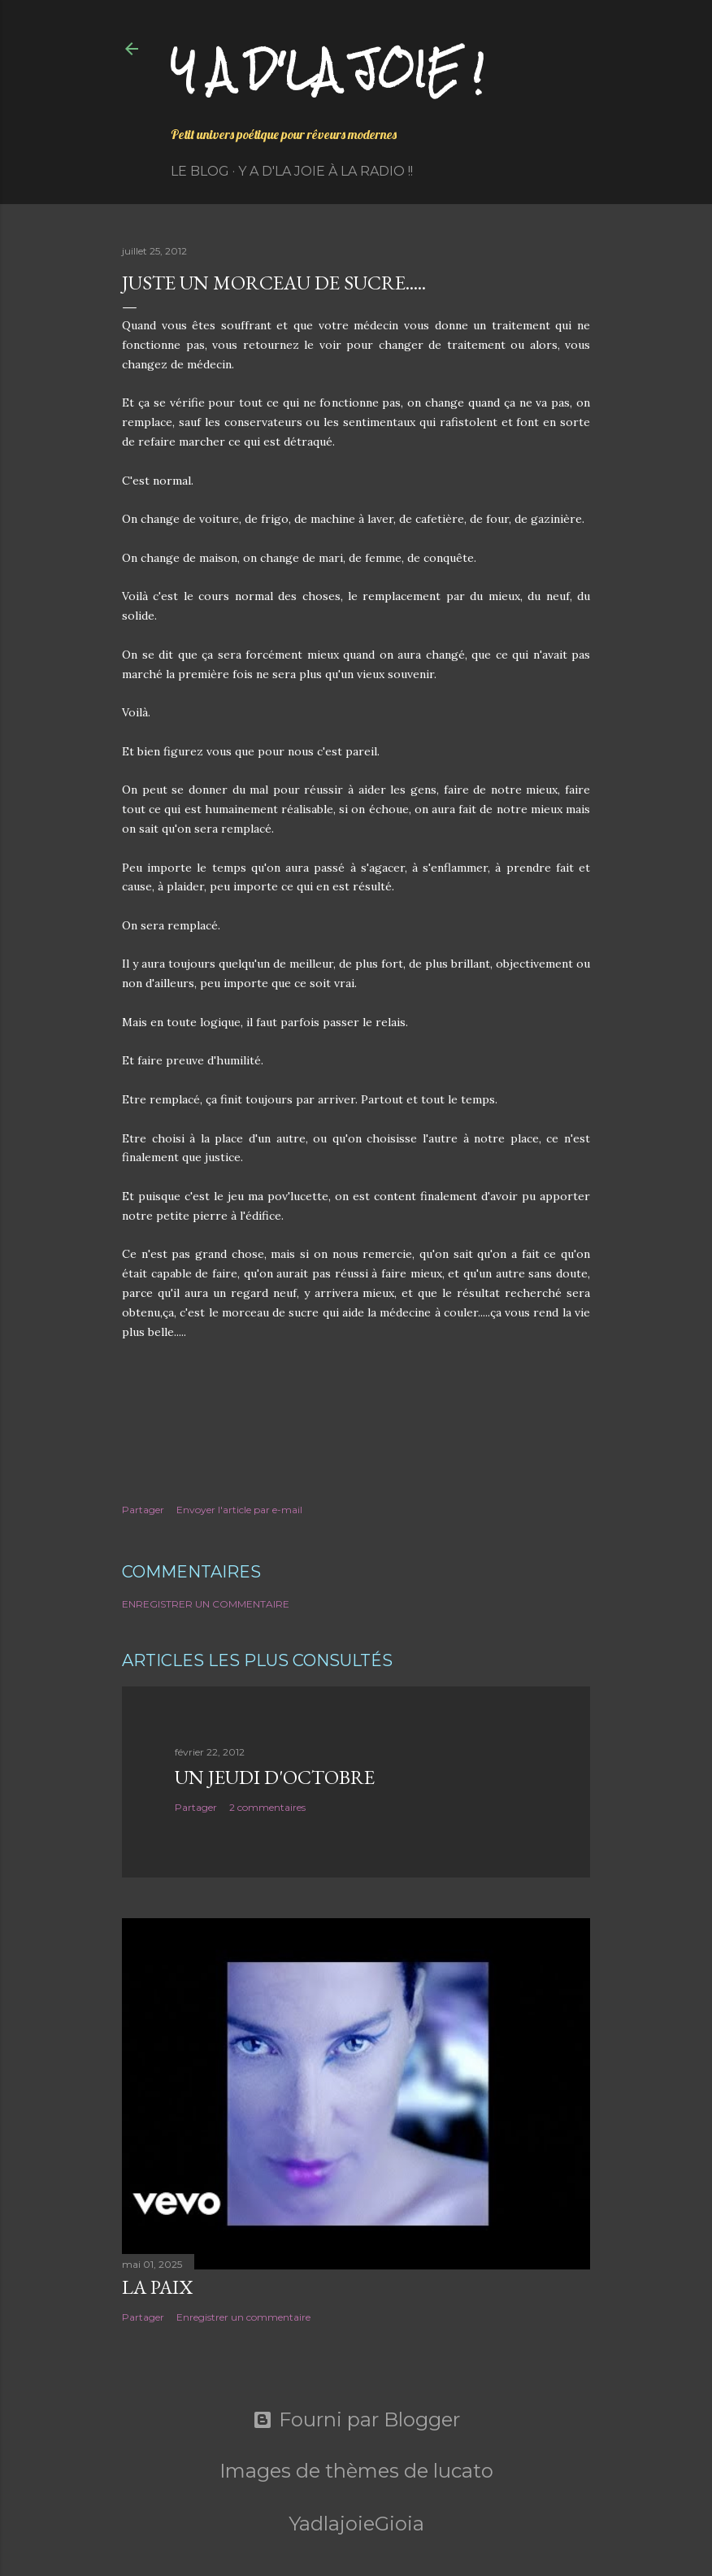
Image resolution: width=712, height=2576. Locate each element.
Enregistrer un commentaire (205, 1604)
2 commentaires (267, 1807)
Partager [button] (143, 1509)
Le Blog (200, 171)
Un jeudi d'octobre (275, 1777)
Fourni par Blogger (356, 2420)
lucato (463, 2470)
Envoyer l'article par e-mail (239, 1509)
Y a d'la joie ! (327, 69)
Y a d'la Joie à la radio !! (325, 171)
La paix (157, 2287)
